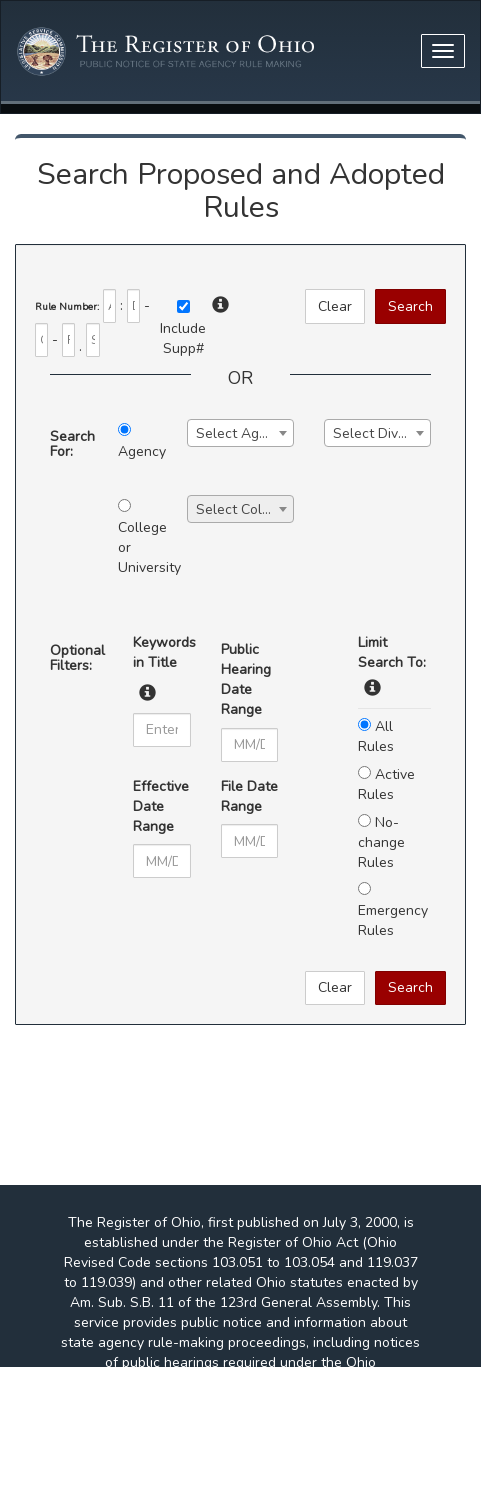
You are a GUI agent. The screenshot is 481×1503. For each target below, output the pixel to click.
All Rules (376, 736)
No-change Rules (381, 842)
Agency (137, 442)
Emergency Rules (393, 911)
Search (410, 306)
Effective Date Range (161, 806)
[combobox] (240, 433)
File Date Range (249, 796)
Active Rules (386, 784)
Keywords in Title (161, 652)
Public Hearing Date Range (246, 679)
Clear (335, 306)
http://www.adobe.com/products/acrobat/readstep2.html (240, 1482)
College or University (137, 538)
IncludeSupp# (183, 338)
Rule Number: (67, 307)
